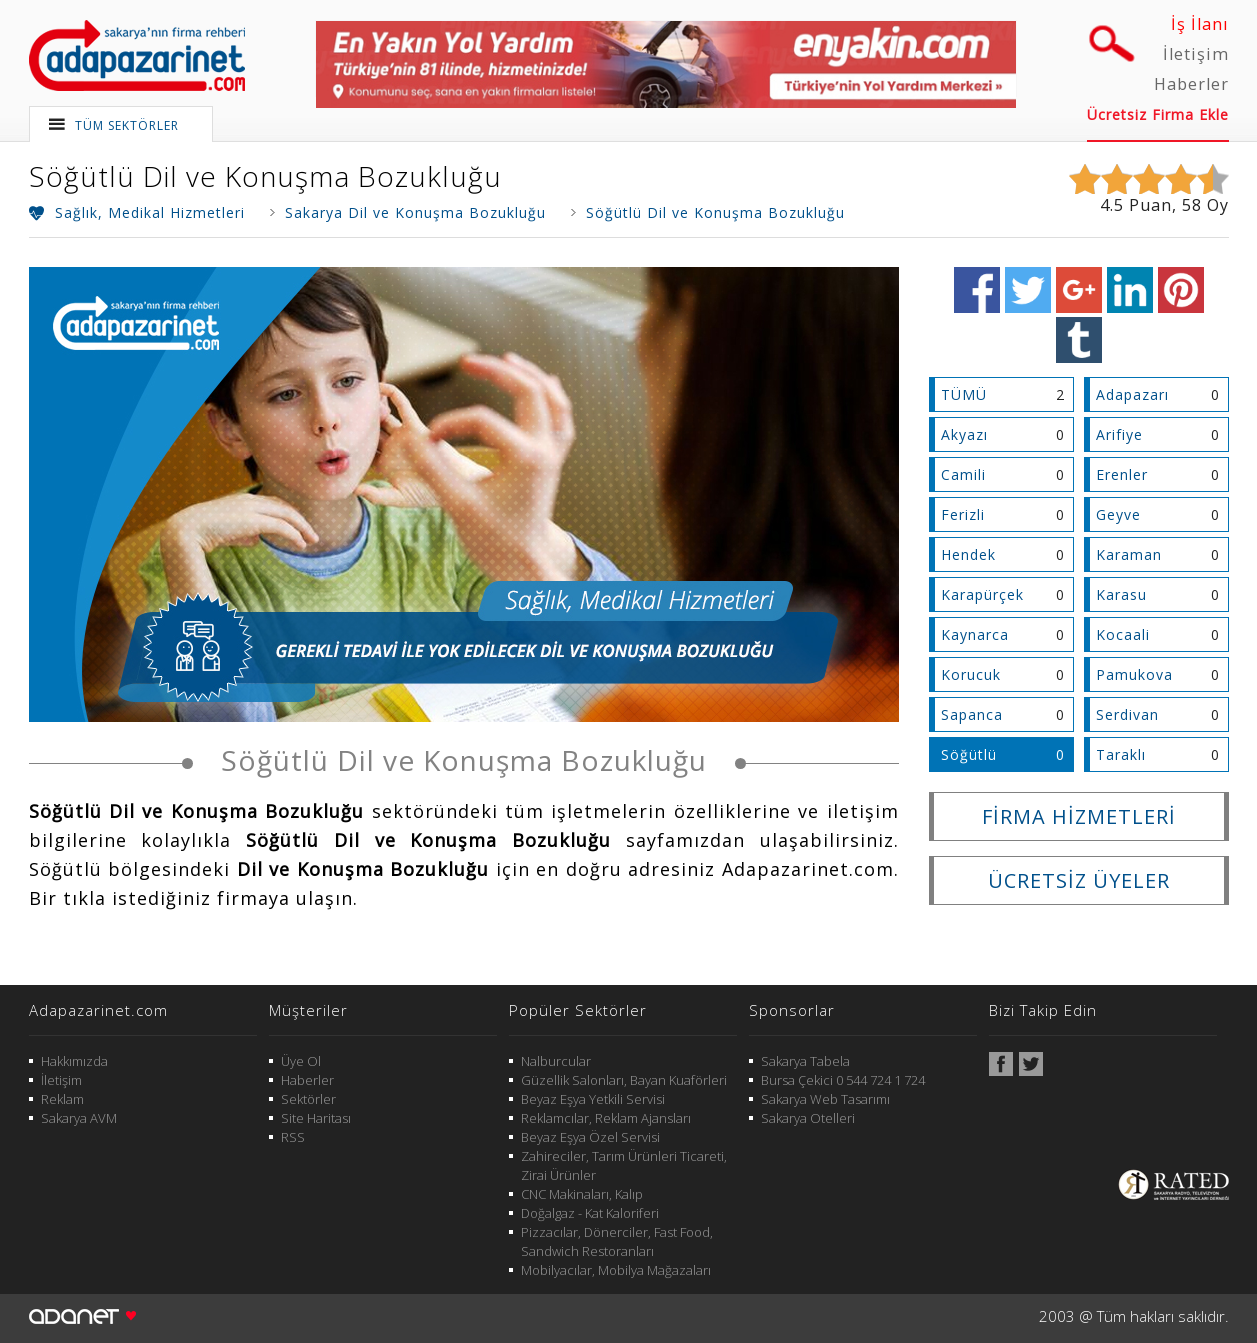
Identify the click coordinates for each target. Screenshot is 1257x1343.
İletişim (1196, 54)
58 (1192, 205)
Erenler (1122, 474)
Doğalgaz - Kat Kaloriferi (590, 1213)
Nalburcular (556, 1061)
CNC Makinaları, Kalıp (582, 1194)
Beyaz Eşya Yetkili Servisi (593, 1099)
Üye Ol (301, 1061)
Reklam (62, 1099)
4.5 (1112, 205)
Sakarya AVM (79, 1118)
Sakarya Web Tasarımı (825, 1099)
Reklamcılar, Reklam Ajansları (606, 1118)
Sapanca (972, 714)
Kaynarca (975, 634)
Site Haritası (316, 1118)
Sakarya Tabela (805, 1061)
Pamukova (1134, 674)
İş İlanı (1200, 24)
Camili (963, 474)
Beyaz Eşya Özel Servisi (590, 1137)
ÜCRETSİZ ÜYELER (1079, 880)
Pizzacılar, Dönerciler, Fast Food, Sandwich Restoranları (617, 1241)
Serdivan (1127, 714)
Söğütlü (969, 754)
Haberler (1191, 84)
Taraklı (1121, 754)
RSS (293, 1137)
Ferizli (963, 514)
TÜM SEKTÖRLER (127, 125)
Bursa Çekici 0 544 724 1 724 (843, 1080)
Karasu (1121, 594)
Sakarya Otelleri (808, 1118)
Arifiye (1119, 434)
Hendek (968, 554)
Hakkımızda (74, 1061)
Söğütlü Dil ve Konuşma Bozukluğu (265, 176)
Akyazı (964, 434)
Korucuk (971, 674)
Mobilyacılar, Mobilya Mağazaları (616, 1270)
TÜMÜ (964, 394)
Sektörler (308, 1099)
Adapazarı (1132, 394)
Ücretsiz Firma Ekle (1158, 114)
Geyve (1118, 514)
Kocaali (1123, 634)
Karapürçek (982, 594)
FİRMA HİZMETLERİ (1079, 816)
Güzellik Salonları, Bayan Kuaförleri (624, 1080)
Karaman (1129, 554)
